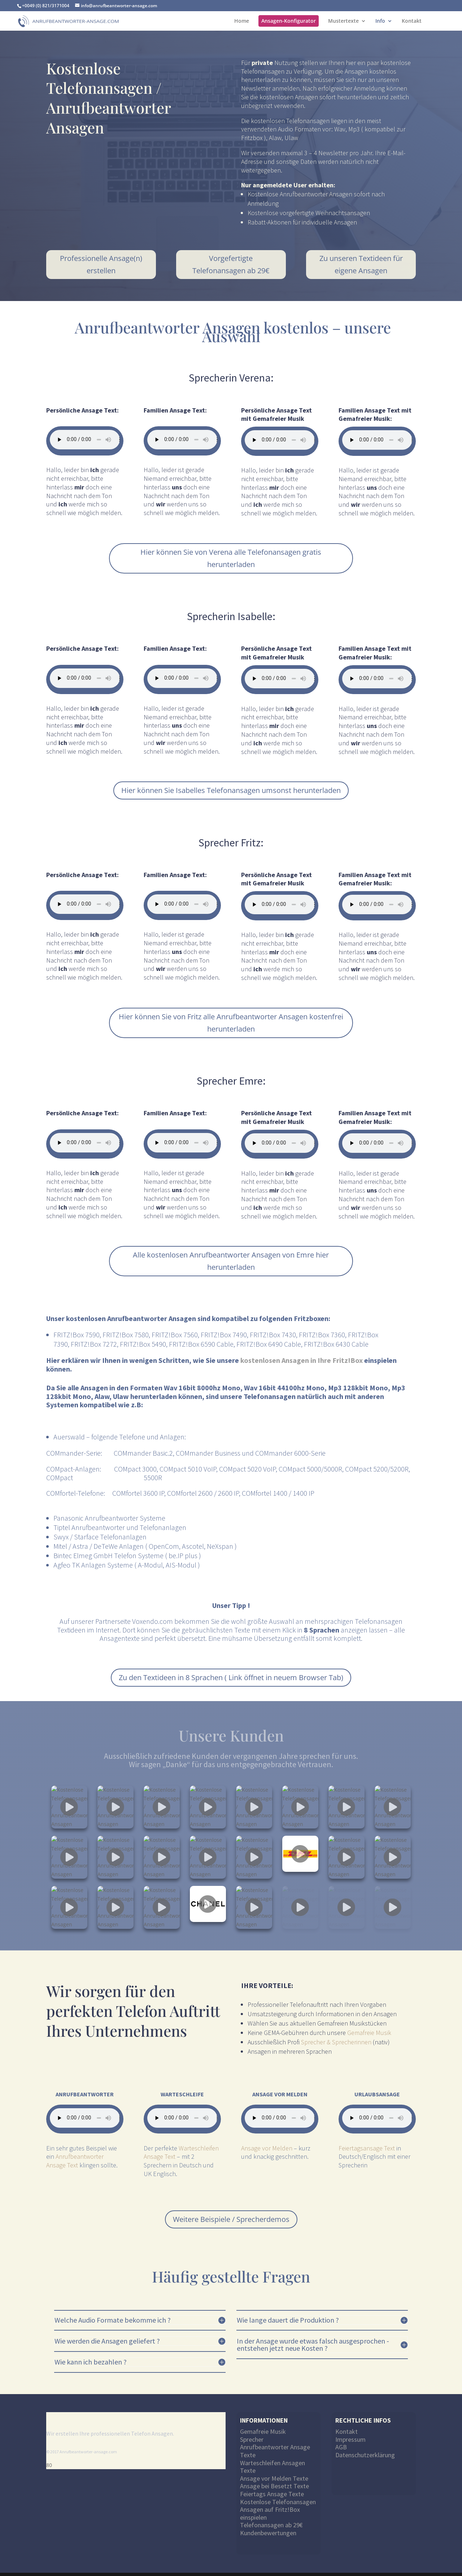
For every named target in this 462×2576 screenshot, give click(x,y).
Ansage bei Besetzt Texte (274, 2479)
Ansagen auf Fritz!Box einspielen (270, 2506)
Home (241, 21)
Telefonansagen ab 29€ (271, 2518)
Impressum (350, 2432)
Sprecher (251, 2432)
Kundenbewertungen (268, 2526)
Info (380, 21)
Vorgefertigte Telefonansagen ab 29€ (230, 264)
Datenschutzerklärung (365, 2448)
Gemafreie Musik (369, 2026)
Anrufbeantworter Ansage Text (75, 2153)
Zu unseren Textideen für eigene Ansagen (361, 264)
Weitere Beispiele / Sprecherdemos (231, 2212)
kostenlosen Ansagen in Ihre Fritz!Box (301, 1360)
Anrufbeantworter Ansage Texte (275, 2444)
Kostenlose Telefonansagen (278, 2495)
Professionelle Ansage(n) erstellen (101, 264)
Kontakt (412, 21)
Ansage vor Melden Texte (274, 2471)
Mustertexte (343, 21)
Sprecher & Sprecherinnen (336, 2035)
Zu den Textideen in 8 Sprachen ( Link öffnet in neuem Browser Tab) (231, 1677)
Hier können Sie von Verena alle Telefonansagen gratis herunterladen (230, 558)
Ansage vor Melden (267, 2141)
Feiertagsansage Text (367, 2141)
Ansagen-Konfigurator (288, 20)
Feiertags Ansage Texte (272, 2487)
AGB (341, 2440)
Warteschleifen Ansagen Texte (272, 2460)
